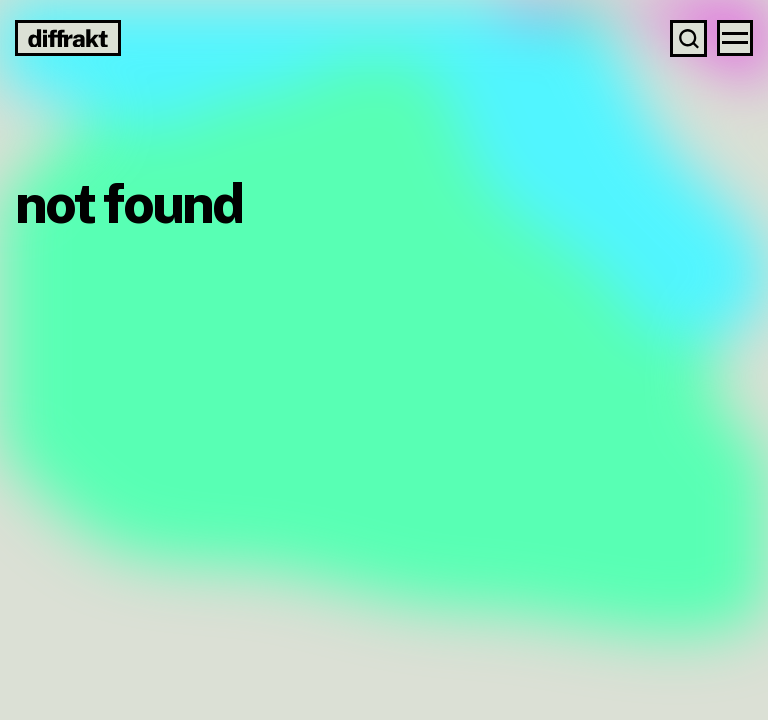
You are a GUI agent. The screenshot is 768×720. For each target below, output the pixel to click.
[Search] (688, 38)
